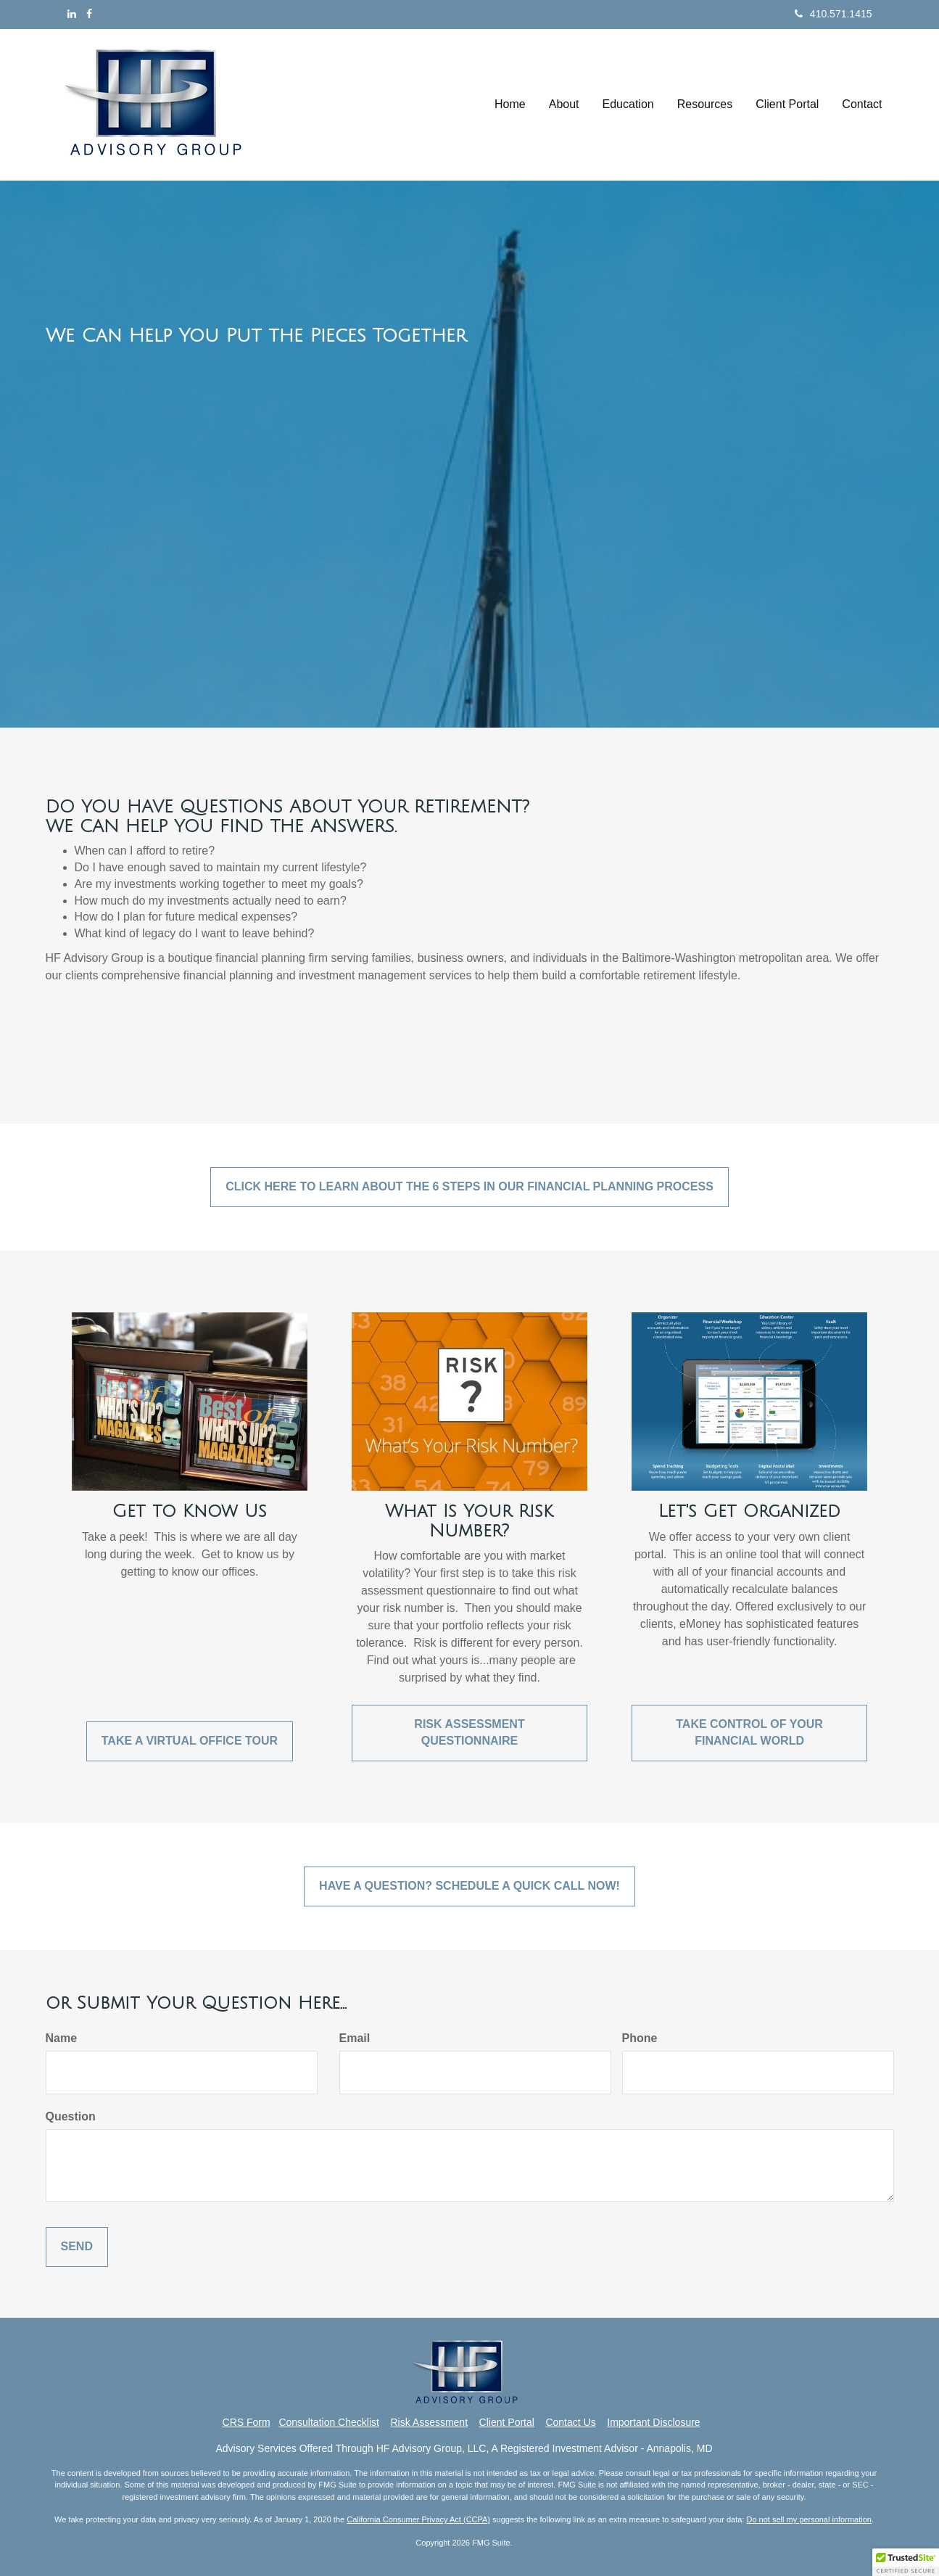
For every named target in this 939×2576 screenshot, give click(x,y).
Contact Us (570, 2422)
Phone (640, 2038)
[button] (564, 104)
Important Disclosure (653, 2422)
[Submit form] (77, 2247)
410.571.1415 (833, 14)
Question (71, 2116)
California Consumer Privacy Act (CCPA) (418, 2519)
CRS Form (246, 2422)
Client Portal (506, 2422)
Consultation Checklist (328, 2422)
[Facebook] (89, 14)
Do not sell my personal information (808, 2519)
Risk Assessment (429, 2422)
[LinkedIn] (71, 14)
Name (62, 2038)
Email (355, 2038)
